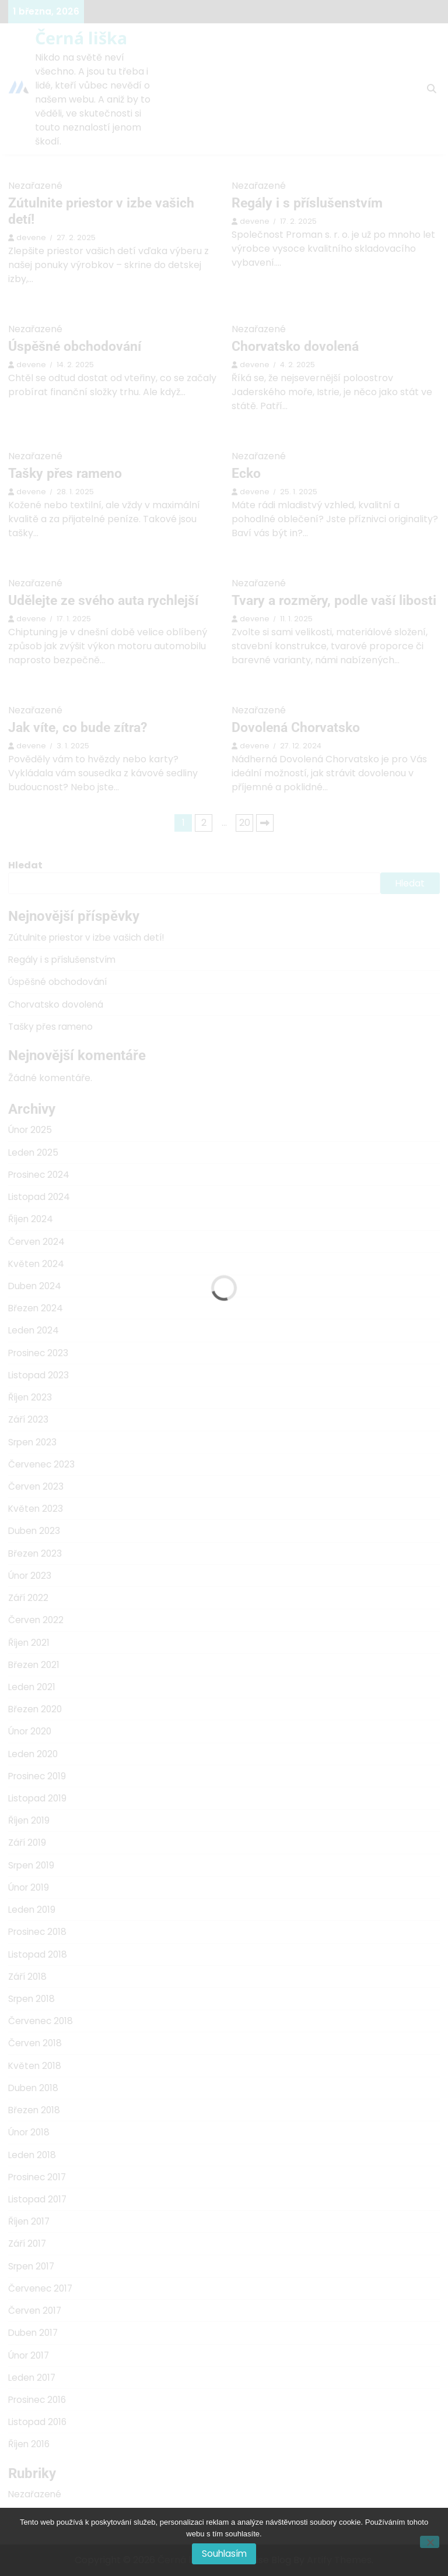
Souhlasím (224, 2553)
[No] (429, 2542)
